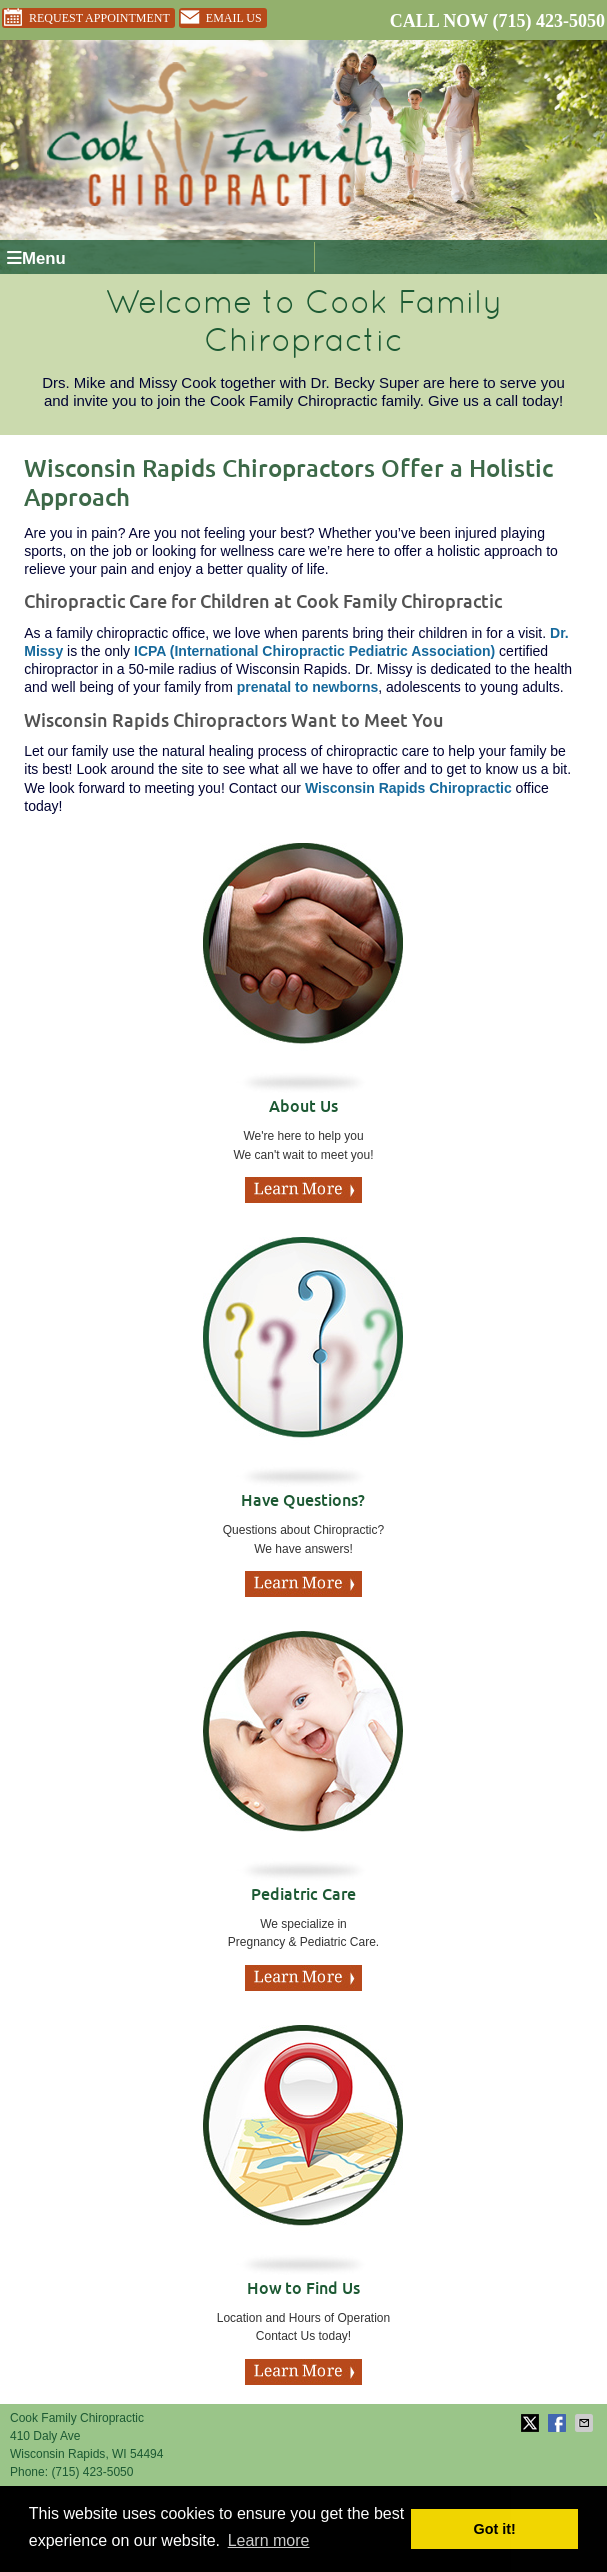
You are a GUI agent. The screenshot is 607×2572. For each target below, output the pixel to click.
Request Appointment (86, 18)
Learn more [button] (269, 2540)
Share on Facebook (559, 2423)
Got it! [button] (495, 2529)
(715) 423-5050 (549, 21)
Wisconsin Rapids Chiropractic (408, 788)
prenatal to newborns (308, 687)
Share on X (532, 2423)
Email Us (220, 18)
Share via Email (586, 2423)
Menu (36, 258)
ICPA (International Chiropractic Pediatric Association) (314, 651)
